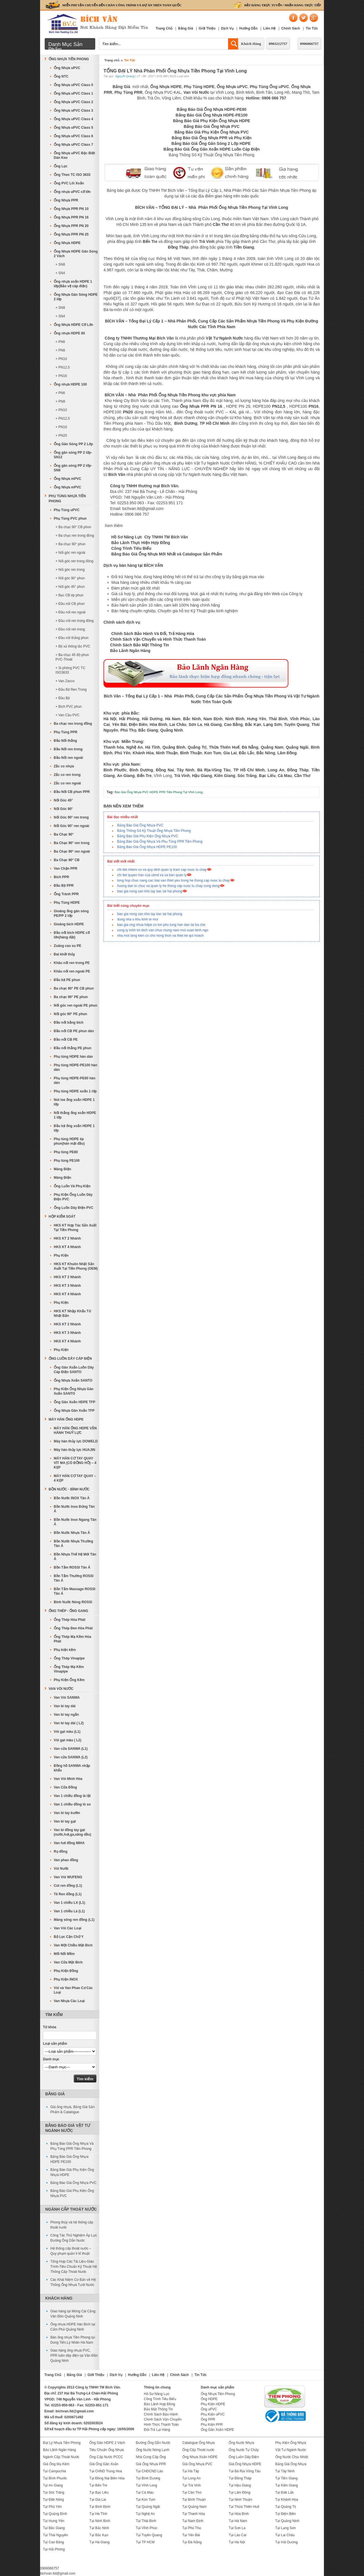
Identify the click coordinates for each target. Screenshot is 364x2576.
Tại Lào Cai (237, 2535)
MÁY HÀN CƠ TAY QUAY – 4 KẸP (75, 1478)
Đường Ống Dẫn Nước (153, 2443)
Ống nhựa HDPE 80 (69, 333)
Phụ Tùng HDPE (67, 903)
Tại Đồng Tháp (240, 2478)
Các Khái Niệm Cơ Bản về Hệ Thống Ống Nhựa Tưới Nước (73, 2282)
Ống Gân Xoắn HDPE (217, 2430)
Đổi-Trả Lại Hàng (157, 2430)
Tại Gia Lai (97, 2500)
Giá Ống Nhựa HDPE (245, 2464)
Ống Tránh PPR (66, 894)
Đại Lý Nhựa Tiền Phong (61, 2443)
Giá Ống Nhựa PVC (197, 2464)
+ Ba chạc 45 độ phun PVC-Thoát (72, 657)
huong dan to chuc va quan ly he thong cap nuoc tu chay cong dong (168, 886)
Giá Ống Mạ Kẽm (56, 2464)
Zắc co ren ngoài (67, 783)
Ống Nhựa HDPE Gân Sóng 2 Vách (76, 253)
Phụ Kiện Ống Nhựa (290, 2443)
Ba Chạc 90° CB (67, 860)
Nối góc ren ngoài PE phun (75, 1005)
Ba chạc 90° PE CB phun (74, 988)
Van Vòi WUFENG (68, 1877)
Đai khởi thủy (64, 954)
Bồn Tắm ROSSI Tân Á (72, 1567)
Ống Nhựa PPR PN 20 (71, 226)
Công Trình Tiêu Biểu (160, 2399)
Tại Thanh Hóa (193, 2514)
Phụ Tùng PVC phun (70, 518)
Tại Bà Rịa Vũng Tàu (244, 2471)
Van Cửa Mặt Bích (68, 1962)
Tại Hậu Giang (240, 2485)
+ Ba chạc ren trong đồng (74, 536)
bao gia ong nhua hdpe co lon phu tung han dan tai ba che (161, 925)
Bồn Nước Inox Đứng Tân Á (74, 1509)
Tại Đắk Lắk (284, 2492)
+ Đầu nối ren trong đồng (74, 621)
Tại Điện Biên (285, 2514)
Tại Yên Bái (191, 2535)
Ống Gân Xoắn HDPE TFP (74, 1402)
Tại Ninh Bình (99, 2521)
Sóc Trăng (247, 775)
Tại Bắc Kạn (98, 2535)
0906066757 (309, 43)
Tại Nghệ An (145, 2514)
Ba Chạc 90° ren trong (72, 843)
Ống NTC (61, 76)
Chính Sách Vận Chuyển (163, 2419)
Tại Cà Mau (145, 2492)
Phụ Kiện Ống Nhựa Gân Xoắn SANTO (74, 1391)
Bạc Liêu (267, 775)
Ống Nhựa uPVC (67, 68)
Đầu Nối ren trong (68, 749)
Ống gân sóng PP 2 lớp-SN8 (73, 468)
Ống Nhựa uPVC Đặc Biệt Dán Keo (74, 155)
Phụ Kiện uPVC (213, 2414)
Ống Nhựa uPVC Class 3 (73, 111)
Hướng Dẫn (248, 28)
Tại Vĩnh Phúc (147, 2528)
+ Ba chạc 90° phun (70, 544)
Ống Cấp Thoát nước (198, 2450)
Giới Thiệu (207, 28)
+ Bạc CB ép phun (69, 595)
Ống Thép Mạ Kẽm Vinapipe (69, 1669)
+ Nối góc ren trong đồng (74, 561)
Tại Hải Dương (286, 2542)
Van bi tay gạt (65, 1821)
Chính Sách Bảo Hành (161, 2414)
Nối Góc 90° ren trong (71, 817)
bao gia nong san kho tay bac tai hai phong (149, 891)
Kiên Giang (224, 775)
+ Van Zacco (65, 681)
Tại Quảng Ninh (287, 2521)
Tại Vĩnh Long (146, 2485)
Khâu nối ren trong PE (72, 963)
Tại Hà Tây (190, 2471)
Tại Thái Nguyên (55, 2535)
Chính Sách (290, 28)
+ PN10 (61, 359)
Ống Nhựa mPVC (67, 479)
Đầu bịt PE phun (67, 980)
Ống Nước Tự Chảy (243, 2450)
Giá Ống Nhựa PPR (151, 2464)
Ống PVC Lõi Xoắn (69, 183)
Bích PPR (61, 877)
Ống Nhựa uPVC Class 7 (73, 145)
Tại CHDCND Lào (149, 2471)
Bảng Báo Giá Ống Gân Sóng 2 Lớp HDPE (211, 143)
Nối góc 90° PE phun (70, 1014)
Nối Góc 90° (63, 809)
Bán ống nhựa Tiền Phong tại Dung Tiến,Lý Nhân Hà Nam (72, 2339)
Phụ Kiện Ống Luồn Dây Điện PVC (73, 1197)
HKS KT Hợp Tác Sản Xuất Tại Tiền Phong (75, 1227)
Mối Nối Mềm (64, 1954)
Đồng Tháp (178, 247)
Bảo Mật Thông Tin (158, 2409)
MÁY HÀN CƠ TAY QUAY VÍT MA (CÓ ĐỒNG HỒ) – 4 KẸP (75, 1462)
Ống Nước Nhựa (241, 2443)
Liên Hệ (269, 28)
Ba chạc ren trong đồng (73, 724)
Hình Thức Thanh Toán (161, 2425)
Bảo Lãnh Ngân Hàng (59, 2450)
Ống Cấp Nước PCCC (106, 2457)
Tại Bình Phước (55, 2478)
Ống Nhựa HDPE (67, 243)
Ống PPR (208, 2419)
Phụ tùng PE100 (67, 1161)
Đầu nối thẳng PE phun (72, 1048)
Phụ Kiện (61, 1255)
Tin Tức (312, 28)
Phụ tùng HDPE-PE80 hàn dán (74, 1080)
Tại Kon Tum (145, 2500)
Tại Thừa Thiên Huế (244, 2507)
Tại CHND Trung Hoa (105, 2471)
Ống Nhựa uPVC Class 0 (73, 85)
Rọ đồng (60, 1852)
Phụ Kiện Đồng (66, 1971)
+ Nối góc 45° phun (70, 587)
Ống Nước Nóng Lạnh (152, 2450)
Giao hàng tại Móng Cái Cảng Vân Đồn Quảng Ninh (73, 2313)
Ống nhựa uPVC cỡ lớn (72, 192)
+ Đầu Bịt (62, 698)
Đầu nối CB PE (66, 1040)
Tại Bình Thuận (194, 2500)
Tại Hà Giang (99, 2542)
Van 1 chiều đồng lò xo (72, 1804)
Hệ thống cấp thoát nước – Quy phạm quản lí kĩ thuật (70, 2251)
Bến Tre (150, 241)
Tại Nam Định (192, 2521)
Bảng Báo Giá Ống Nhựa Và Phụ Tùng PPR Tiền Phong (159, 842)
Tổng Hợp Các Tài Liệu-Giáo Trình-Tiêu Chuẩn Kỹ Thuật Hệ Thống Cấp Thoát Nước (73, 2267)
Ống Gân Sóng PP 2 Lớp (73, 444)
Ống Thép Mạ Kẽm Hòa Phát (72, 1639)
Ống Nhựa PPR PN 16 (71, 217)
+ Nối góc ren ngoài (70, 553)
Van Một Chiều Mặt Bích (73, 1945)
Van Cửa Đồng (65, 1787)
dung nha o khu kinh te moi (137, 919)
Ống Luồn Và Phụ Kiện (72, 1186)
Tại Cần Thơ (191, 2492)
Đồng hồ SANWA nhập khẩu (72, 1768)
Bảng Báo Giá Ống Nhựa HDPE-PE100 (212, 115)
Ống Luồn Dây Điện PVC (73, 1208)
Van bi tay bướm (67, 1813)
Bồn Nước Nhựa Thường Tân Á (73, 1543)
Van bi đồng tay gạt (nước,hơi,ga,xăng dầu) (72, 1832)
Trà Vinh (207, 241)
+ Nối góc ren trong (70, 570)
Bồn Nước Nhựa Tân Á (72, 1533)
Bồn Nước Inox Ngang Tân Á (75, 1522)
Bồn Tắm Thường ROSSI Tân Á (74, 1578)
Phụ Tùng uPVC (66, 510)
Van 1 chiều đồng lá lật (72, 1796)
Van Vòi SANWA (67, 1698)
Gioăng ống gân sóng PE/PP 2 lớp (71, 913)
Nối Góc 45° (63, 800)
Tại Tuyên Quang (149, 2535)
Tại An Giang (53, 2485)
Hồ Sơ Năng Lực (156, 2394)
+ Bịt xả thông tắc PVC (72, 646)
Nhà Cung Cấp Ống (151, 2457)
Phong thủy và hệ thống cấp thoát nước (71, 2224)
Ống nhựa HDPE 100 (70, 384)
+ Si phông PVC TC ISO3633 (70, 670)
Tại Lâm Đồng (239, 2492)
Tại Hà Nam (238, 2521)
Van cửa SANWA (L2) (71, 1757)
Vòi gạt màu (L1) (67, 1732)
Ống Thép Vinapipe (69, 1658)
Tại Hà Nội (237, 2542)
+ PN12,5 (62, 367)
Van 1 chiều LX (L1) (69, 1903)
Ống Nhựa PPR (66, 200)
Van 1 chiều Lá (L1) (69, 1911)
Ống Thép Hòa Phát (69, 1620)
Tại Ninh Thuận (240, 2500)
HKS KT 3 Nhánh (67, 1286)
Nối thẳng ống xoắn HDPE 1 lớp (75, 1115)
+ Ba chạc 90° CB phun (73, 527)
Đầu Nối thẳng (65, 741)
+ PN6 (60, 342)
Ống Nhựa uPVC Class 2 (73, 102)
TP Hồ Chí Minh (214, 423)
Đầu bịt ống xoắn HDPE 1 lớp (74, 1128)
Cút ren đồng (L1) (68, 1886)
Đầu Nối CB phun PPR (72, 792)
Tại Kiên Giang (286, 2485)
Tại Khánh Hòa (286, 2500)
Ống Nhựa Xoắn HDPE (200, 2457)
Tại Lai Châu (285, 2535)
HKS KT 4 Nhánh (67, 1247)
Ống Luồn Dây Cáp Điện (70, 1359)
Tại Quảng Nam (194, 2507)
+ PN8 (60, 350)
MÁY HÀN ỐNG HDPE (66, 1419)
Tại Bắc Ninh (99, 2528)
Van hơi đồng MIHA (69, 1843)
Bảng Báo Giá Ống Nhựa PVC (211, 126)
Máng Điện (62, 1169)
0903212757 (278, 43)
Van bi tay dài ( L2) (69, 1723)
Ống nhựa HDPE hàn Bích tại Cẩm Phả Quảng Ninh (72, 2326)
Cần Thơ (221, 224)
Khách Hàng (251, 43)
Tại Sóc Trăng (53, 2492)
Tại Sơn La (237, 2528)
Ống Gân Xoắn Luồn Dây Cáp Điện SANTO (74, 1369)
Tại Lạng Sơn (285, 2528)
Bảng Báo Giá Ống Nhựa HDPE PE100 (147, 847)
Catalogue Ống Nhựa (198, 2443)
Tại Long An (191, 2478)
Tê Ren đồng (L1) (68, 1894)
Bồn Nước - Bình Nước (69, 1489)
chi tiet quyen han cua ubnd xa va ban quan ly (152, 875)
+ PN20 (61, 436)
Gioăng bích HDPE (69, 924)
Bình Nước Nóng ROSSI (73, 1602)
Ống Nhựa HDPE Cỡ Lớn (73, 325)
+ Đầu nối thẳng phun (71, 638)
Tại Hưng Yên (53, 2521)
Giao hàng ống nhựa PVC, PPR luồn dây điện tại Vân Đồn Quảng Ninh (74, 2355)
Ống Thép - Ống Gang (68, 1611)
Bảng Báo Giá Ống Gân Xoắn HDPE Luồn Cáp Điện (212, 149)
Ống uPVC (209, 2409)
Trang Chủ (164, 28)
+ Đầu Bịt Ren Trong (71, 690)
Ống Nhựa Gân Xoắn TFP (74, 1411)
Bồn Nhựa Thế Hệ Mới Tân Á (75, 1556)
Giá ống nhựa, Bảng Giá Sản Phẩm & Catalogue (72, 2109)
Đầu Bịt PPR (64, 886)
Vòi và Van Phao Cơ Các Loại (73, 1990)
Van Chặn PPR (65, 869)
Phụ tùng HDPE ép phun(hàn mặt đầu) (69, 1141)
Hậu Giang (202, 775)
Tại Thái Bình (146, 2521)
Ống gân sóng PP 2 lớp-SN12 (73, 455)
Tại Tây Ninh (285, 2471)
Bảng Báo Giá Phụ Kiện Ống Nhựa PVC (211, 132)
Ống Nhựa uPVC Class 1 (73, 93)
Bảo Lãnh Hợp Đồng (159, 2404)
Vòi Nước (61, 1869)
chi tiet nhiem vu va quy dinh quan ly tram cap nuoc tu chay (162, 870)
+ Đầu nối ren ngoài (70, 612)
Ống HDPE (209, 2399)
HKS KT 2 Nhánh (67, 1238)
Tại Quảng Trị (285, 2507)
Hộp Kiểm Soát (62, 1217)
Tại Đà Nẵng (192, 2542)
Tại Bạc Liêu (98, 2492)
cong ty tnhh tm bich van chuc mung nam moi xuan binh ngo (162, 930)
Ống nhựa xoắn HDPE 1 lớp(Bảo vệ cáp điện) (73, 284)
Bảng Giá (185, 28)
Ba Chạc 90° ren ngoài (72, 851)
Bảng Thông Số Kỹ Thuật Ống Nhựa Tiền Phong (211, 155)
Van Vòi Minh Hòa (68, 1779)
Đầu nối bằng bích (68, 1022)
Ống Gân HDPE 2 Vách (107, 2443)
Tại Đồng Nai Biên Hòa (106, 2478)
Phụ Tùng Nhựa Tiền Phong (67, 498)
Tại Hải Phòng (54, 2549)
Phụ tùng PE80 (66, 1152)
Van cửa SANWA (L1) (71, 1749)
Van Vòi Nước (61, 1689)
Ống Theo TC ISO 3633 (72, 175)
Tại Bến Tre (98, 2485)
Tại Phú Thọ (191, 2528)
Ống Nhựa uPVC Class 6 (73, 136)
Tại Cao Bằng (53, 2542)
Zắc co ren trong (67, 775)
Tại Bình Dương (148, 2478)
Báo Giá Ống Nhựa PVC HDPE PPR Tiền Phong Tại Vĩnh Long (158, 792)
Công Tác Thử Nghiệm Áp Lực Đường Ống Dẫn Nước (73, 2237)
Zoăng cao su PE (67, 946)
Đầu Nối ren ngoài (68, 758)
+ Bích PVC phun (68, 707)
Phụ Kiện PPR (212, 2425)
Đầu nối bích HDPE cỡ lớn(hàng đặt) (72, 935)
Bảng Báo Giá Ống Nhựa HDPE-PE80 (211, 109)
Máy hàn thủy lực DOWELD (76, 1441)
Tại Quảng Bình (55, 2514)
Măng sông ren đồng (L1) (74, 1920)
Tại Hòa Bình (239, 2514)
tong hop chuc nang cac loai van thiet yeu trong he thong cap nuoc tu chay (173, 880)
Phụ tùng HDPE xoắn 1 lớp (75, 1091)
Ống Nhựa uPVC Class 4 (73, 119)
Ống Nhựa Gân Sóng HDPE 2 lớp (76, 297)
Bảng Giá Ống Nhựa (290, 2464)
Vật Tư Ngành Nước (290, 2450)
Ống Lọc (60, 166)
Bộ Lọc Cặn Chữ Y (69, 1937)
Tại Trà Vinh (191, 2485)
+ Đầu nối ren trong (70, 629)
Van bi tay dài (65, 1706)
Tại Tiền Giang (286, 2478)
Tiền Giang (243, 247)
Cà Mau (285, 775)
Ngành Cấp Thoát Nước (71, 2209)
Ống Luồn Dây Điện (244, 2457)
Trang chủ (111, 60)
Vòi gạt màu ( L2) (67, 1740)
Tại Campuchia (54, 2471)
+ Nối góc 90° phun (70, 578)
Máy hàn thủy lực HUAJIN (74, 1450)
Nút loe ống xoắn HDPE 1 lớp (74, 1102)
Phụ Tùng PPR (65, 732)
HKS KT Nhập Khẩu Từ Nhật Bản (72, 1313)
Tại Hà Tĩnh (98, 2514)
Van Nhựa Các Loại (69, 2001)
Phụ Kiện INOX (66, 1979)
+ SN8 (60, 264)
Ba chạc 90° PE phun (71, 997)
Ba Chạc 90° (64, 834)
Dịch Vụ (227, 28)
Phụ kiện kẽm (65, 1650)
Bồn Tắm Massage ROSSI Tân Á (74, 1591)
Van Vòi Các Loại (67, 1928)
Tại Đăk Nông (53, 2500)
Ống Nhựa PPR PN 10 (71, 209)
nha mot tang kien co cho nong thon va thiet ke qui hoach (160, 936)
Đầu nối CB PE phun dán (74, 1031)
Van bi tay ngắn (66, 1715)
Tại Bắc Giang (54, 2528)
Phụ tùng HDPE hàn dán (73, 1057)
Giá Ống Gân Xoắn (103, 2464)
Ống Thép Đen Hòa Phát (73, 1628)
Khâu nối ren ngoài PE (72, 971)
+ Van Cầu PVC (67, 715)
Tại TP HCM (145, 2542)
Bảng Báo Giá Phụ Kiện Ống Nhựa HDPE (211, 120)
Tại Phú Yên (52, 2507)
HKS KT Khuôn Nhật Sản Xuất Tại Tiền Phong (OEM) (76, 1266)
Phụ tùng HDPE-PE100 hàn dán (75, 1067)
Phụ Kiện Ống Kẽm (69, 1680)
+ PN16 (61, 376)
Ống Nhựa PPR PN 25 (71, 234)
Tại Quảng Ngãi (148, 2507)
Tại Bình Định (99, 2507)
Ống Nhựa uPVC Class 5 (73, 128)
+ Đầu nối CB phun (69, 604)
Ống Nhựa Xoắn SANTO (73, 1380)
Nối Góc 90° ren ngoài (71, 826)
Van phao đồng (66, 1860)
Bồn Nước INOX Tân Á (72, 1498)
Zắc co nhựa (64, 766)
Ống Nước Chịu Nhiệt (291, 2457)
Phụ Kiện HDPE (213, 2404)
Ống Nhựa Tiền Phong (240, 207)
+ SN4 (60, 273)
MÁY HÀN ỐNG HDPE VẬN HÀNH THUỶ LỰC (75, 1430)
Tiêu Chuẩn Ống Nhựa (106, 2450)
